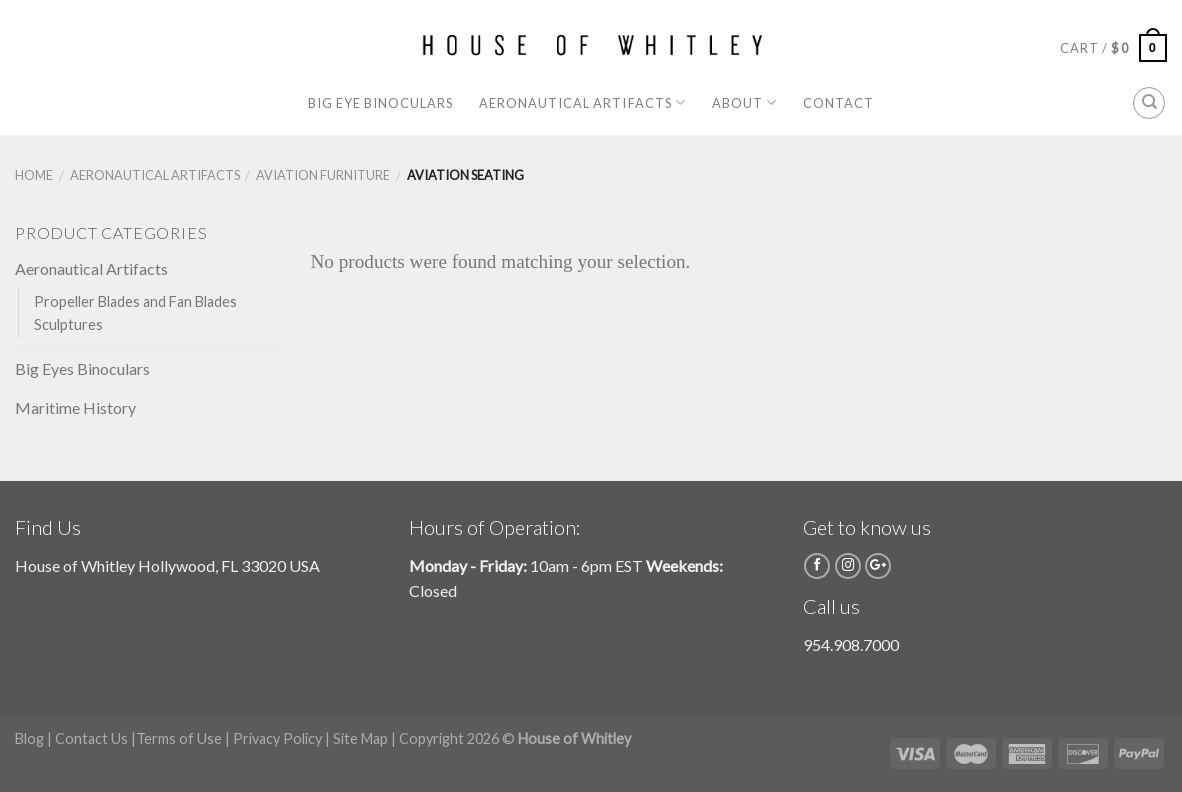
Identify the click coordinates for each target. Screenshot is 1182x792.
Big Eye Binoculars (380, 103)
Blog (29, 738)
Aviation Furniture (323, 175)
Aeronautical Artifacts (582, 102)
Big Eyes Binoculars (82, 368)
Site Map (360, 738)
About (744, 102)
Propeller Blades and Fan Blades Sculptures (135, 313)
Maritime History (75, 407)
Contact (838, 103)
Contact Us (91, 738)
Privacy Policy (277, 738)
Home (34, 175)
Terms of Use (179, 738)
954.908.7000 (851, 644)
